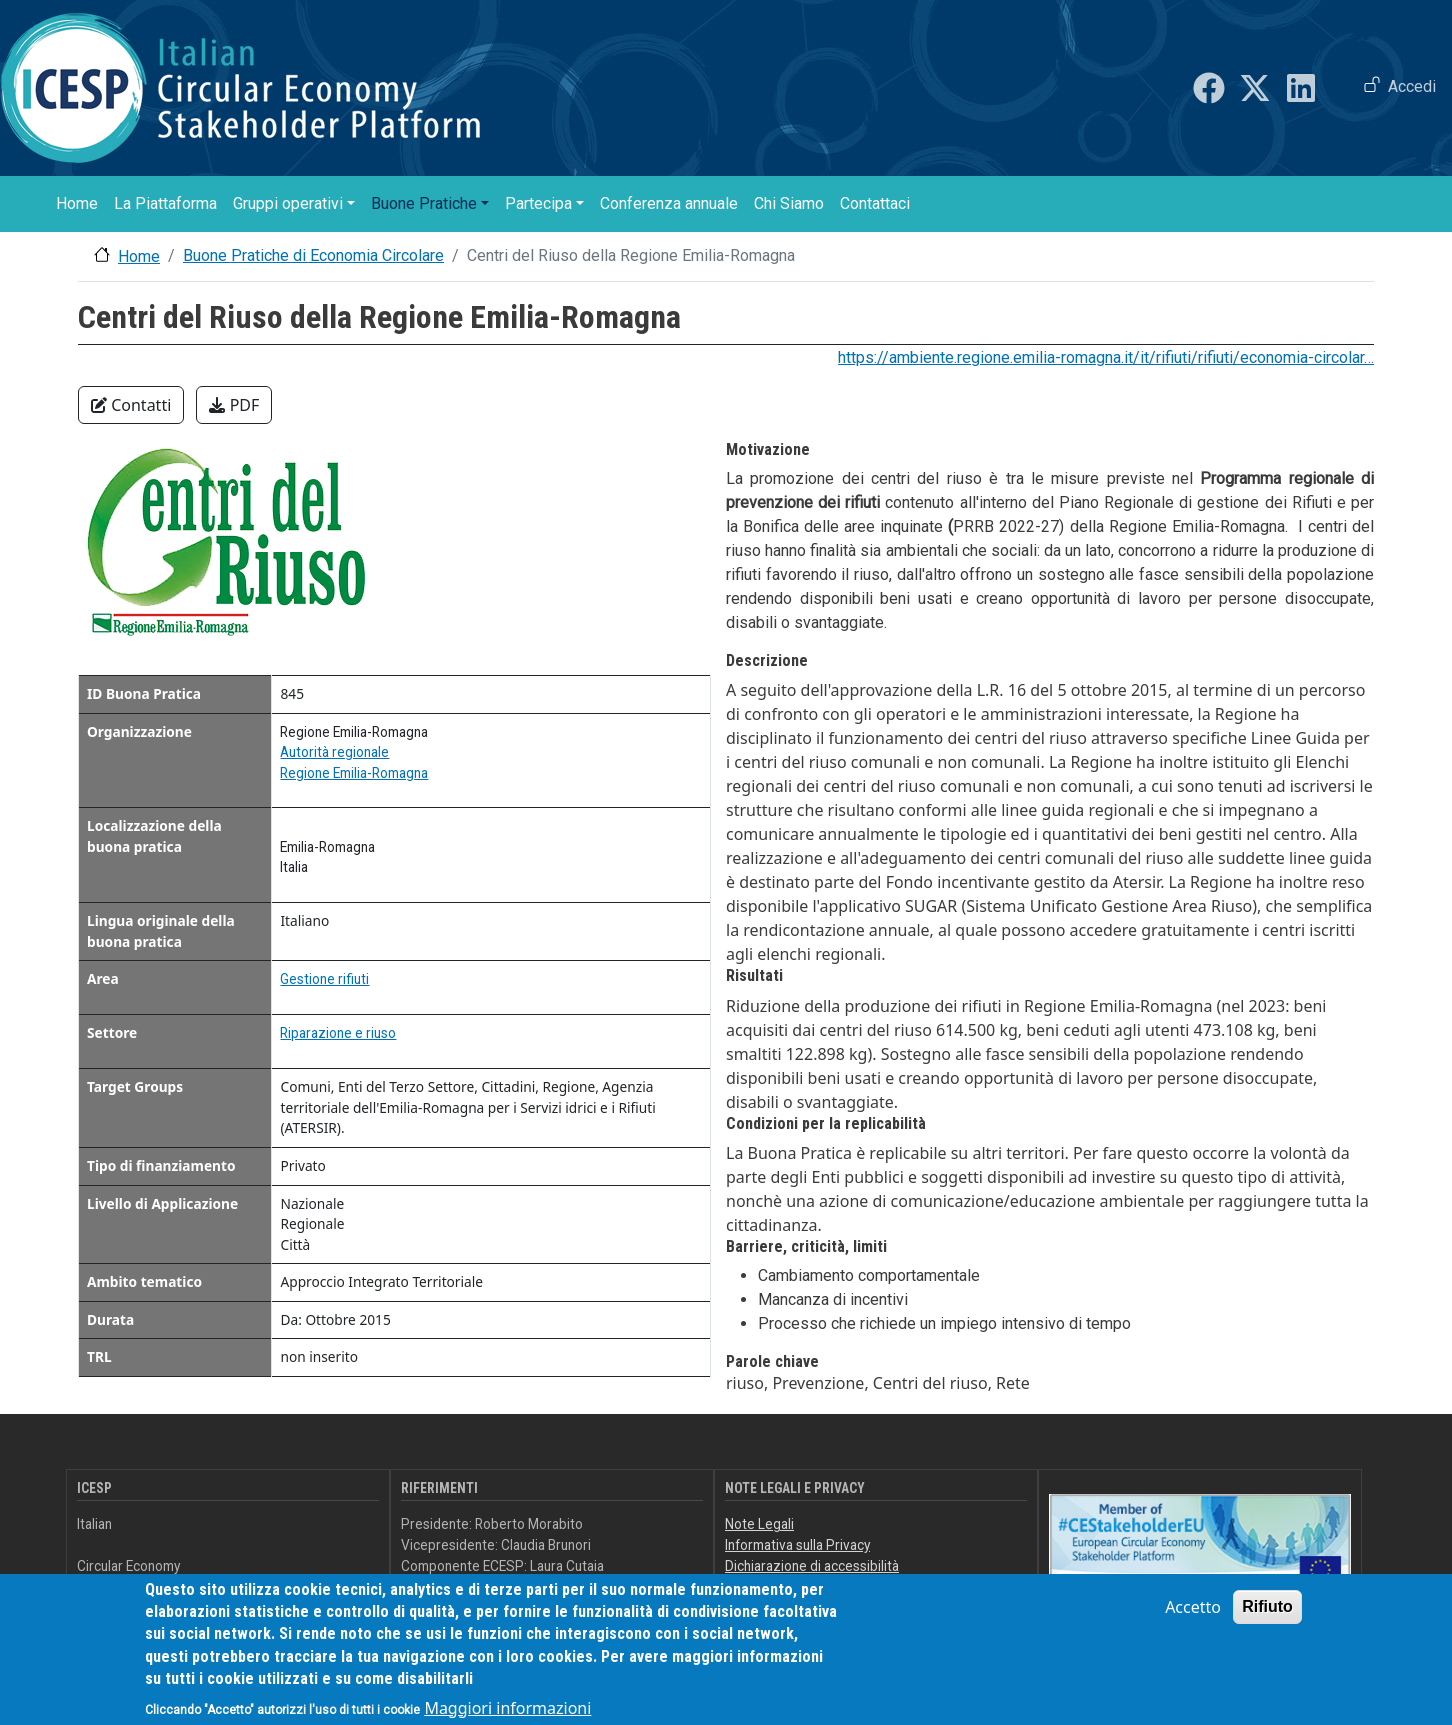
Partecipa (538, 203)
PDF (234, 405)
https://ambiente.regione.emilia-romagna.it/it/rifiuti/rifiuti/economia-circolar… (1106, 357)
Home (77, 203)
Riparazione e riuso (338, 1033)
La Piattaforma (165, 203)
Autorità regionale (334, 752)
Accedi (1412, 86)
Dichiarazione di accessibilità (812, 1566)
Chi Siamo (789, 203)
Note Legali (759, 1524)
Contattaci (875, 203)
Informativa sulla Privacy (797, 1545)
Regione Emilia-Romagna (354, 773)
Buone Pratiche (424, 203)
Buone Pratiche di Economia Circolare (313, 255)
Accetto (1193, 1619)
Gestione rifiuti (324, 979)
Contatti (131, 405)
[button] (228, 551)
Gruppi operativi (288, 203)
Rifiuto (1267, 1618)
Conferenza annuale (669, 203)
